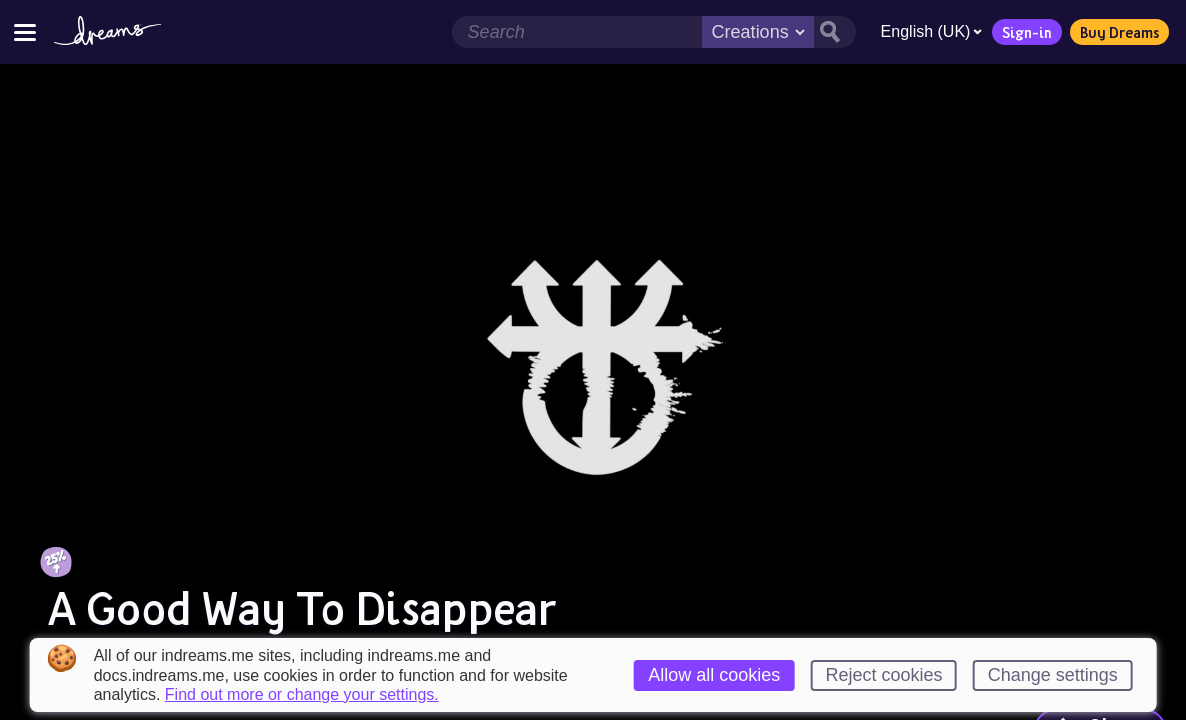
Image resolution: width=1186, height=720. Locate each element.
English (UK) (927, 31)
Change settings (1053, 675)
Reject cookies (883, 675)
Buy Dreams (1115, 32)
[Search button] (830, 32)
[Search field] (572, 32)
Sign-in (1023, 32)
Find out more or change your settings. (302, 695)
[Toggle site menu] (25, 31)
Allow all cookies (714, 675)
